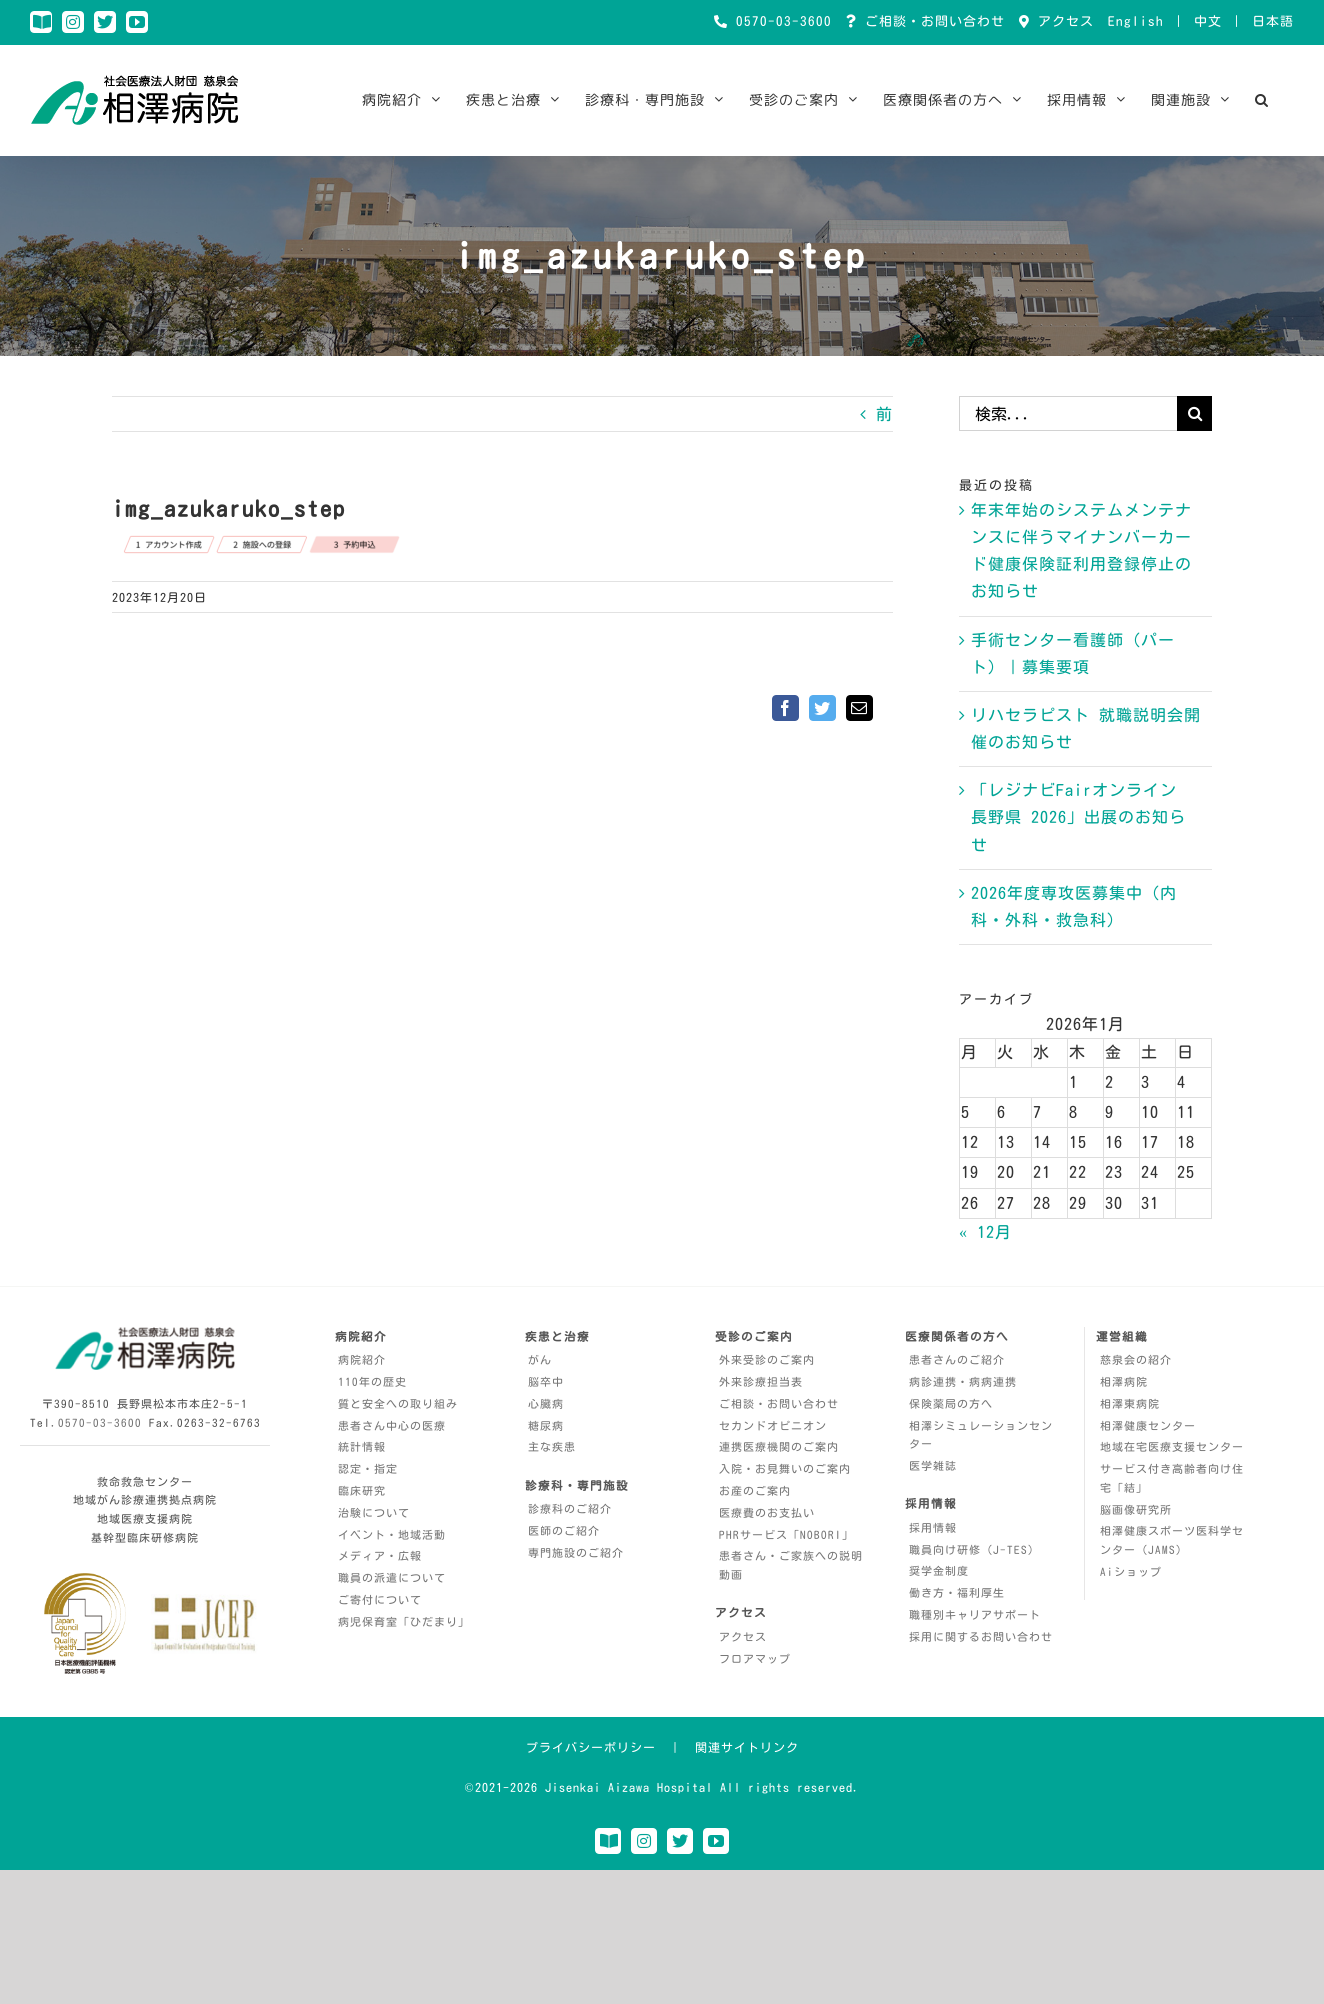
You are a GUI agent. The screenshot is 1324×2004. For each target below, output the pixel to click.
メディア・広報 (380, 1555)
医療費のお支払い (767, 1512)
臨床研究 (362, 1490)
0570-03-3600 (780, 21)
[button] (1262, 100)
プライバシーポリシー (591, 1747)
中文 (1208, 21)
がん (540, 1359)
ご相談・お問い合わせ (931, 21)
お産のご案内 (755, 1490)
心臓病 (546, 1403)
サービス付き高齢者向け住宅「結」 (1172, 1478)
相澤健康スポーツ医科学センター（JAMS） (1172, 1540)
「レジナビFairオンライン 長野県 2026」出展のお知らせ (1078, 817)
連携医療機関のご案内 (779, 1446)
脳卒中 (546, 1381)
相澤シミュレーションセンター (981, 1435)
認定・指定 (368, 1468)
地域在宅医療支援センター (1172, 1446)
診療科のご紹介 (570, 1508)
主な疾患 (552, 1446)
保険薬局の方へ (951, 1403)
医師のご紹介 (564, 1530)
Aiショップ (1131, 1571)
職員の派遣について (392, 1577)
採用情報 (933, 1527)
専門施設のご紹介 (576, 1552)
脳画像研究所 (1136, 1509)
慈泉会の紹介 (1136, 1359)
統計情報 (362, 1446)
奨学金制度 (939, 1570)
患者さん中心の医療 (392, 1425)
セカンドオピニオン (773, 1425)
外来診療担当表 (761, 1381)
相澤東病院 (1130, 1403)
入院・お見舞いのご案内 (785, 1468)
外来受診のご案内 (767, 1359)
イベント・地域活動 (392, 1534)
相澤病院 (1124, 1381)
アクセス (1062, 21)
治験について (374, 1512)
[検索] (1194, 413)
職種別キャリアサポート (975, 1614)
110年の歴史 (372, 1381)
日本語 (1273, 21)
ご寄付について (380, 1599)
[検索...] (1068, 413)
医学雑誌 (933, 1465)
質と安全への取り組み (398, 1403)
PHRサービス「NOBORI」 (786, 1534)
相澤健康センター (1148, 1425)
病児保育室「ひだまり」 (404, 1621)
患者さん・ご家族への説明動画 (791, 1565)
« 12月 (985, 1232)
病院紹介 (362, 1359)
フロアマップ (755, 1658)
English (1136, 21)
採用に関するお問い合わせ (981, 1636)
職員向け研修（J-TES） (974, 1549)
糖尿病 (546, 1425)
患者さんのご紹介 (957, 1359)
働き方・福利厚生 (957, 1592)
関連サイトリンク (747, 1747)
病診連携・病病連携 (963, 1381)
